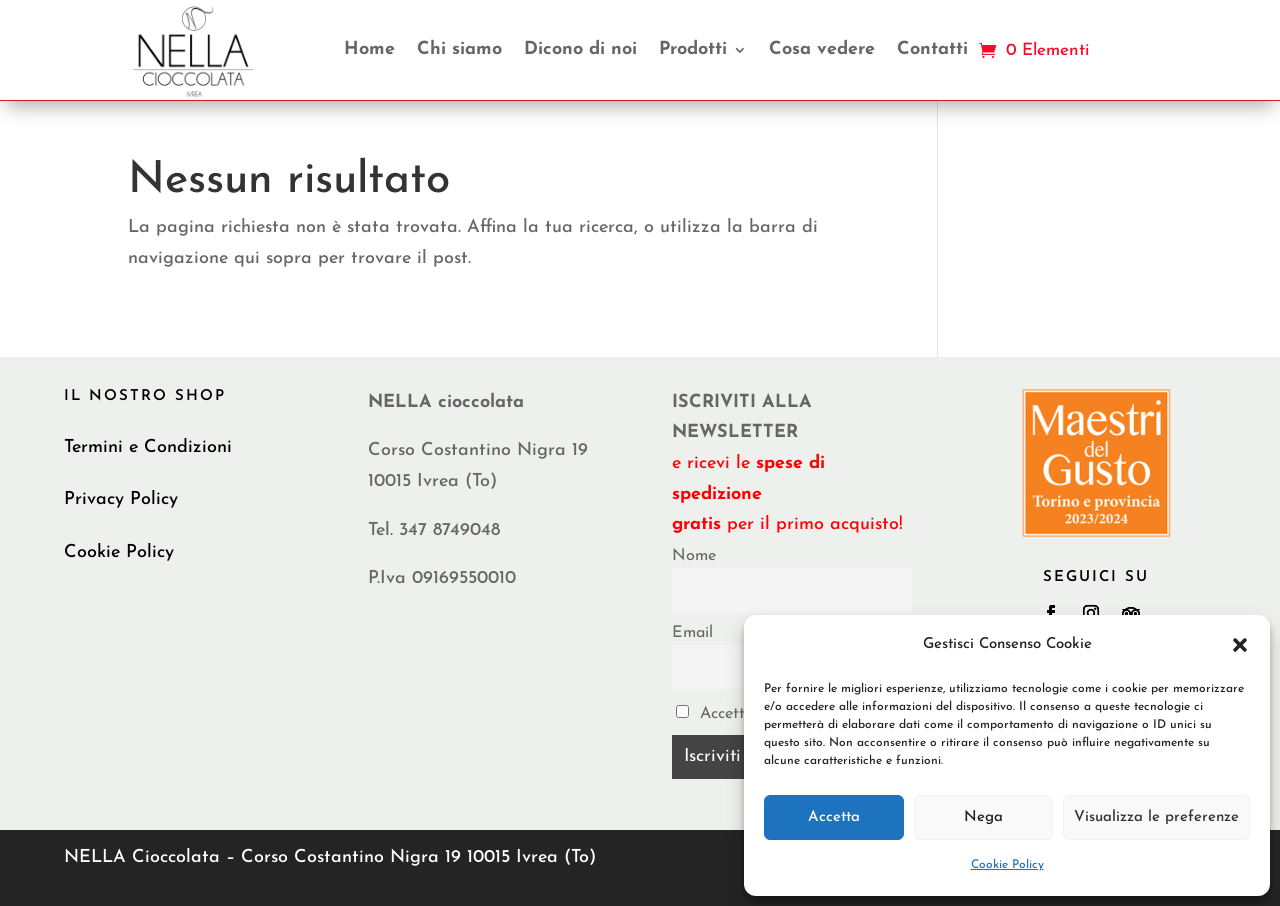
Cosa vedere (822, 49)
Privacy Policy (121, 499)
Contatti (932, 49)
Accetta (834, 817)
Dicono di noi (580, 49)
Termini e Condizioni (148, 447)
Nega (983, 817)
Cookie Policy (1007, 865)
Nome (694, 556)
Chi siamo (459, 49)
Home (369, 49)
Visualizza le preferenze (1156, 817)
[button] (1240, 645)
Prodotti (693, 49)
